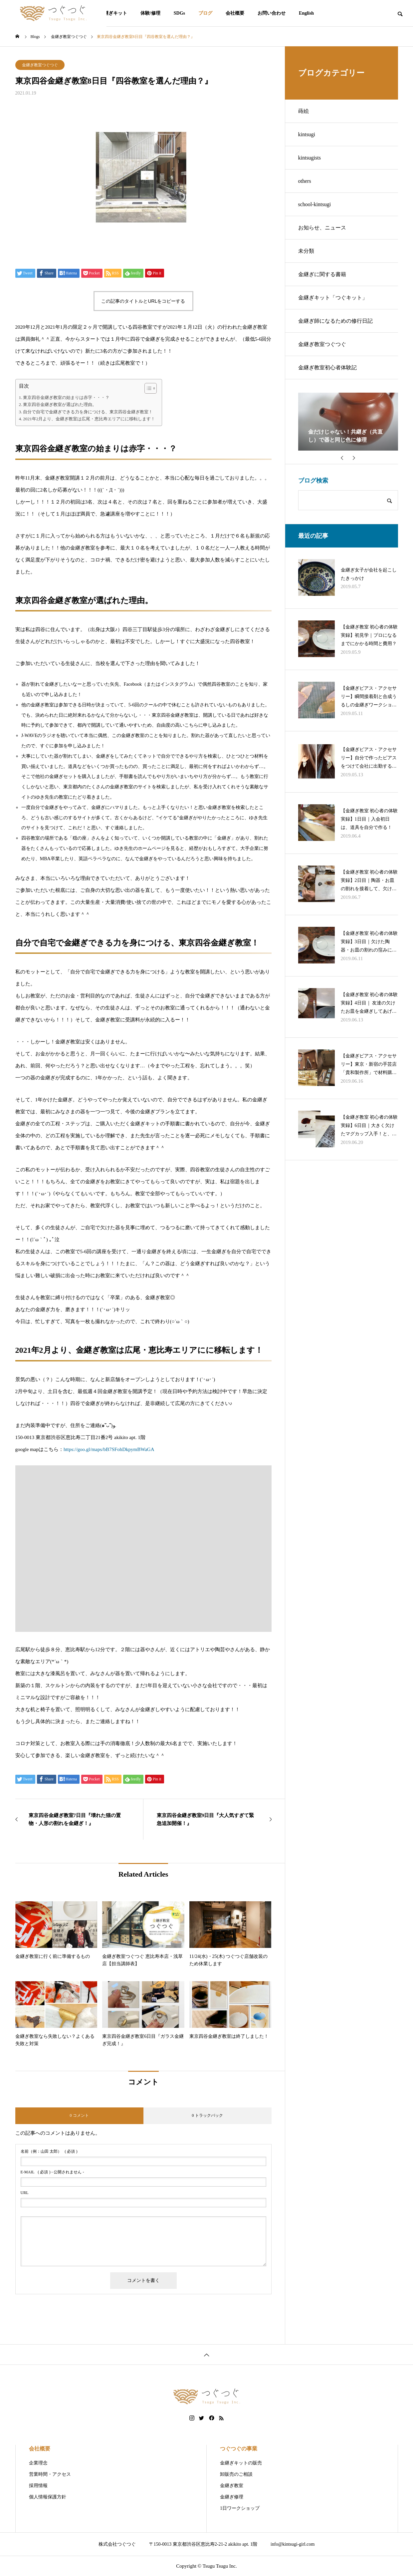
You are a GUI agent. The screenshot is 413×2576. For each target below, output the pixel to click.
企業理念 (38, 2462)
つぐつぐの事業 (238, 2448)
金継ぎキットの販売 (241, 2462)
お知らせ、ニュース (322, 227)
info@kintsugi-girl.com (292, 2544)
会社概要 (235, 13)
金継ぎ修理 (231, 2496)
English (306, 13)
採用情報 (38, 2485)
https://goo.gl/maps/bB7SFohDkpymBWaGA (109, 1449)
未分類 (306, 251)
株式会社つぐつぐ (117, 2544)
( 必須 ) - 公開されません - (52, 2172)
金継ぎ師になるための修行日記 (335, 321)
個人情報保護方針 (47, 2496)
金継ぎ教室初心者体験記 (327, 367)
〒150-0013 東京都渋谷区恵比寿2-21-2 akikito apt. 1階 (203, 2544)
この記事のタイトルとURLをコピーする (143, 301)
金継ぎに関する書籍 (322, 274)
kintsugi (306, 134)
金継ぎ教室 (231, 2485)
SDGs (179, 13)
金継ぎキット (113, 13)
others (304, 181)
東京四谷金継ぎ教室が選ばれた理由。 (60, 404)
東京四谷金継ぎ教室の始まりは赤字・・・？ (66, 397)
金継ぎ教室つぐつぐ (40, 65)
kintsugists (309, 158)
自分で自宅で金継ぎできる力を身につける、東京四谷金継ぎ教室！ (88, 411)
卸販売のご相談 (236, 2474)
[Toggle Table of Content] (147, 388)
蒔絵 (303, 111)
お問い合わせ (272, 13)
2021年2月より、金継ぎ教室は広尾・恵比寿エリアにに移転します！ (89, 418)
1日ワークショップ (240, 2508)
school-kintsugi (314, 204)
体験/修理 (150, 13)
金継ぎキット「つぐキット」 (332, 297)
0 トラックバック (207, 2115)
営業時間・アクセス (50, 2474)
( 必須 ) (49, 2151)
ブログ (205, 13)
